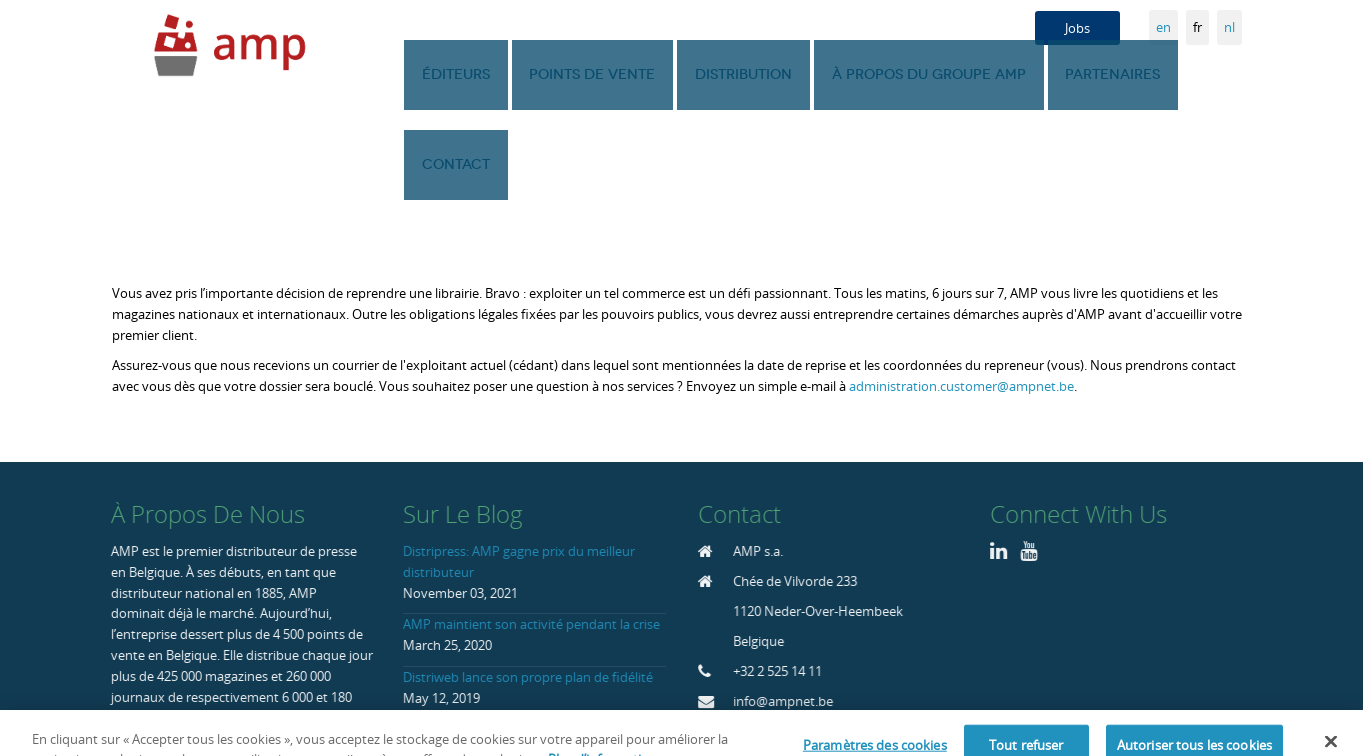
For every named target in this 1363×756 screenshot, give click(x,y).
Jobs (1077, 28)
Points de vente (608, 74)
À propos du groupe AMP (921, 74)
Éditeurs (483, 74)
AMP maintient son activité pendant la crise (529, 534)
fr (1197, 27)
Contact (1203, 74)
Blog (827, 702)
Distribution (747, 74)
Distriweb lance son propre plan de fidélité (526, 587)
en (1163, 27)
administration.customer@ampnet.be (961, 296)
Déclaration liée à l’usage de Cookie (963, 702)
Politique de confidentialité (1165, 702)
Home (776, 702)
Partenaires (1093, 74)
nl (1229, 27)
